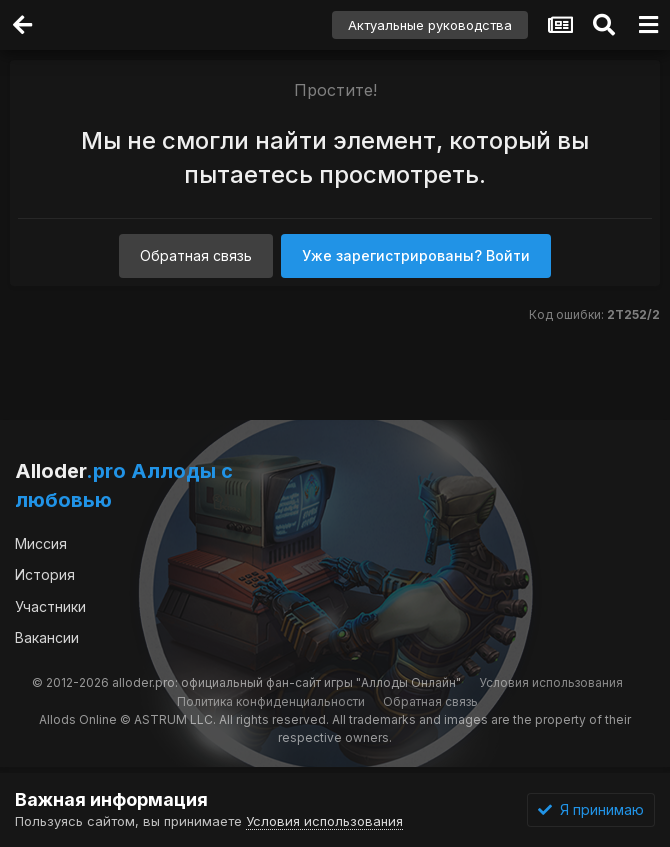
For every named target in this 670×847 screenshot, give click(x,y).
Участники (50, 606)
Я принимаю (591, 809)
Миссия (41, 543)
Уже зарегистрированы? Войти (416, 255)
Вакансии (47, 637)
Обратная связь (196, 255)
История (45, 574)
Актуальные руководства (430, 25)
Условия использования (551, 682)
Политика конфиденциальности (271, 701)
